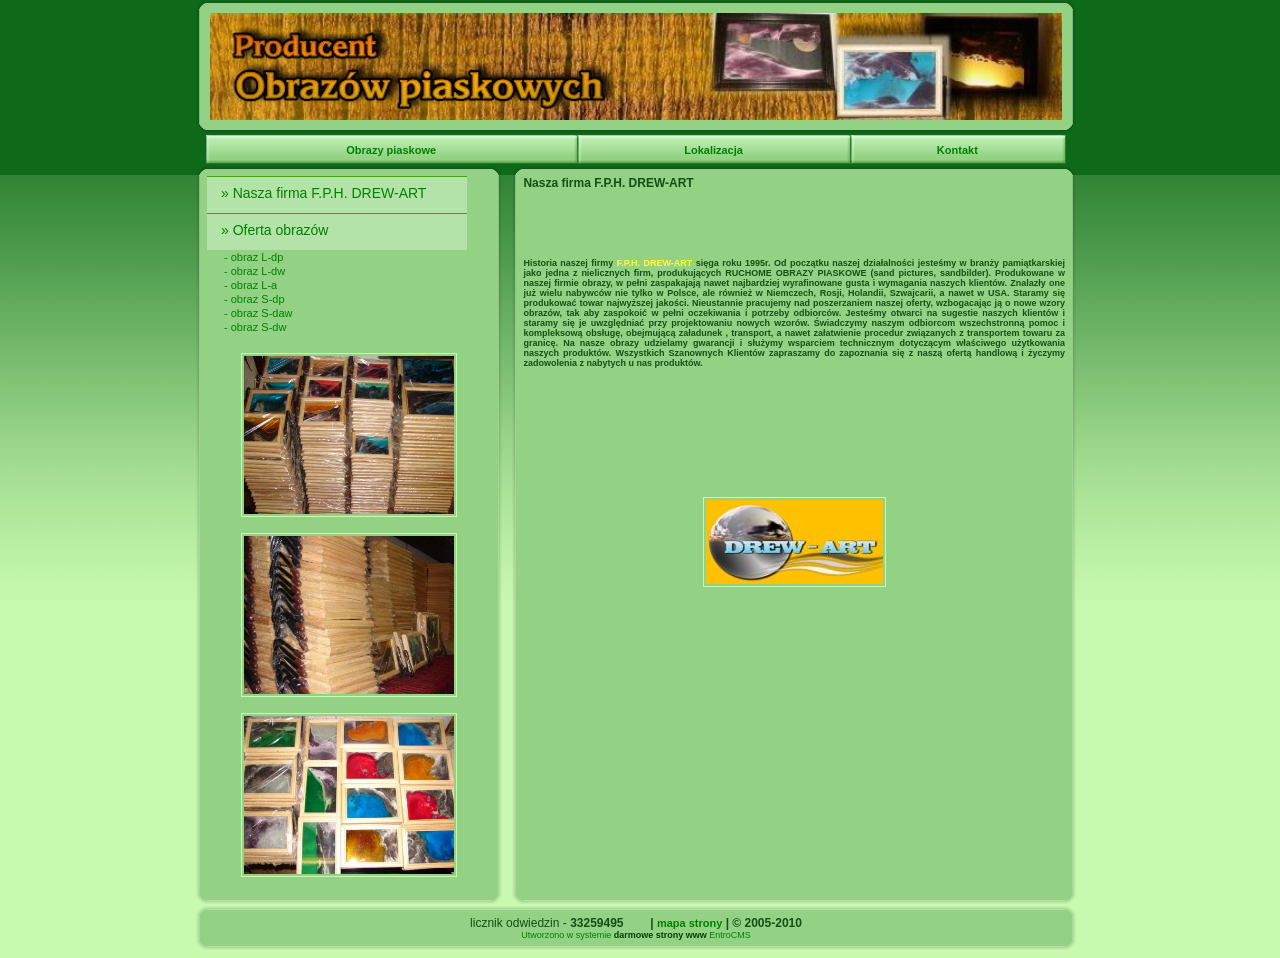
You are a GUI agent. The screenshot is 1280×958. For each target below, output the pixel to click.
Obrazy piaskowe (392, 150)
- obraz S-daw (258, 313)
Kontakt (959, 150)
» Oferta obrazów (276, 230)
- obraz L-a (250, 285)
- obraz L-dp (253, 257)
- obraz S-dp (254, 299)
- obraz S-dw (255, 327)
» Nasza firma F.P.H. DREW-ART (325, 193)
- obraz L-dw (254, 271)
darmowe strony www (660, 935)
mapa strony (689, 923)
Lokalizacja (715, 150)
